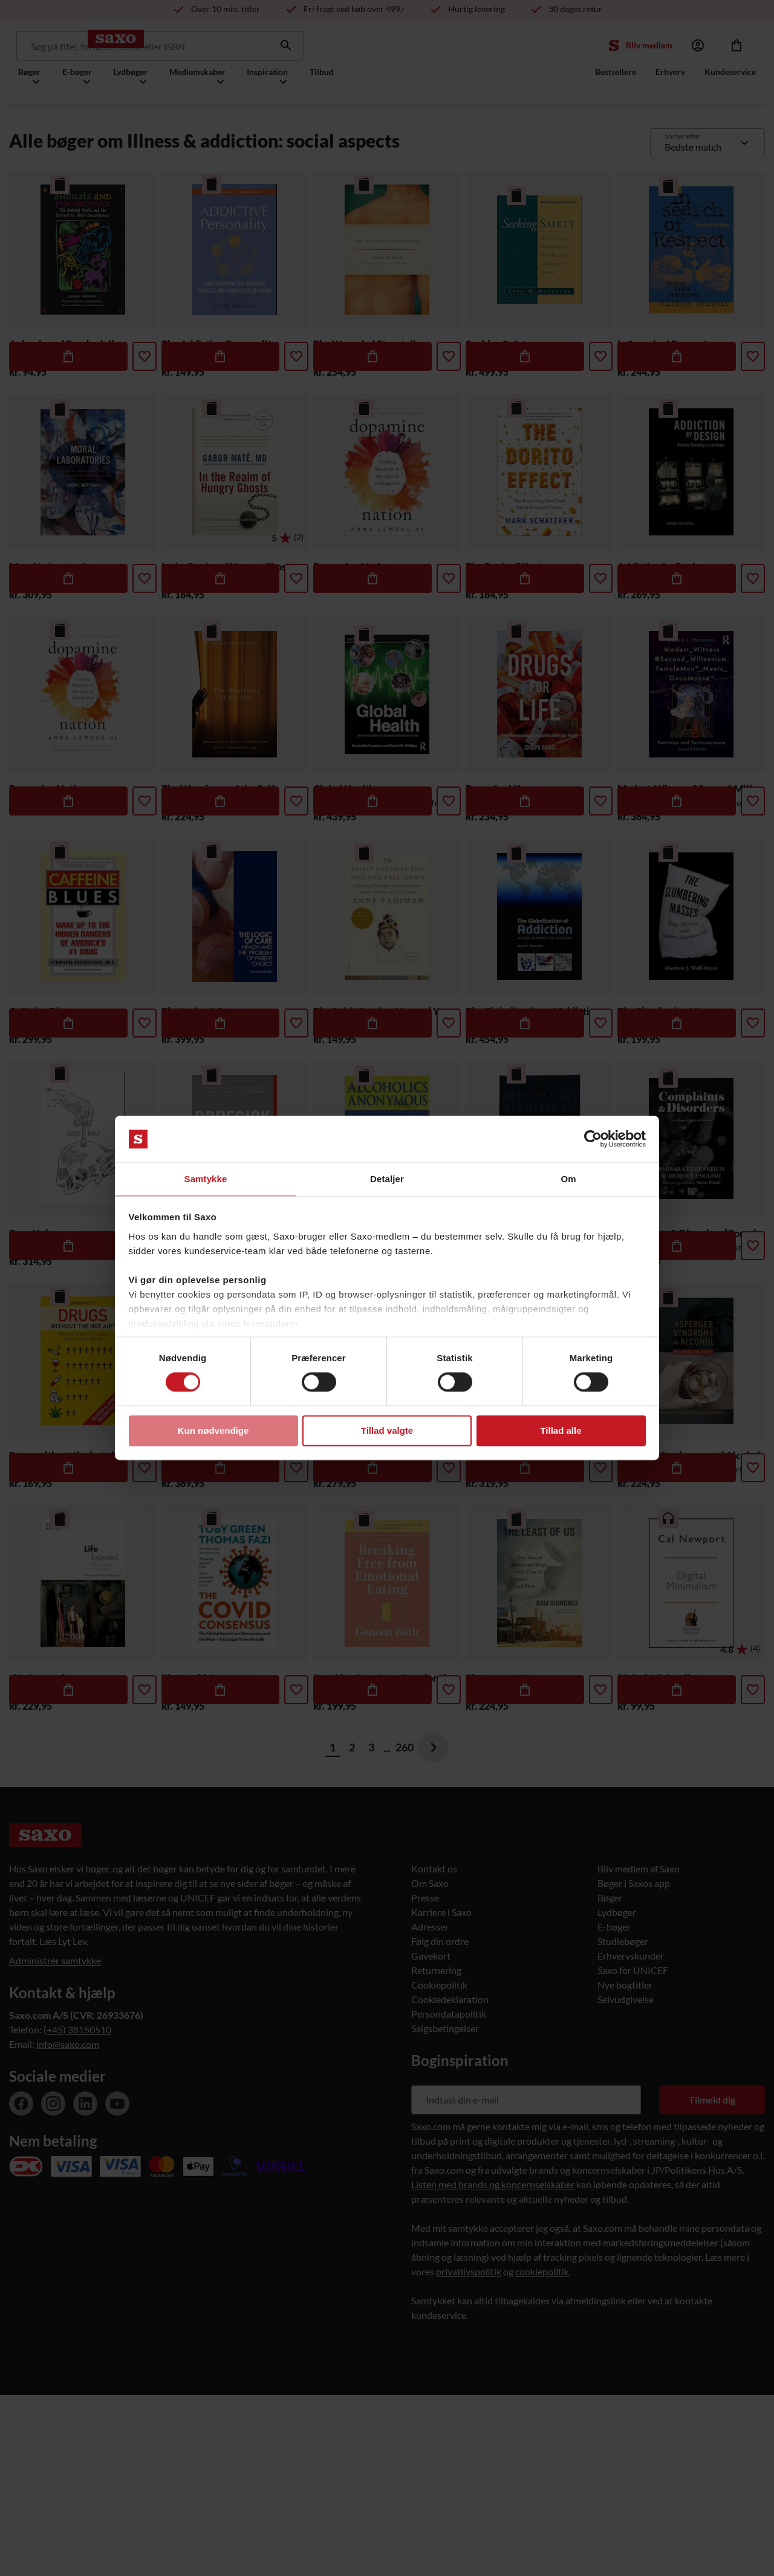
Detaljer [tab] (387, 1178)
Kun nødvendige (213, 1431)
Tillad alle (560, 1431)
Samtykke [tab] (205, 1178)
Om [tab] (568, 1178)
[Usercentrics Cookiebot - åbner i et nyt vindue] (593, 1138)
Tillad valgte (387, 1431)
